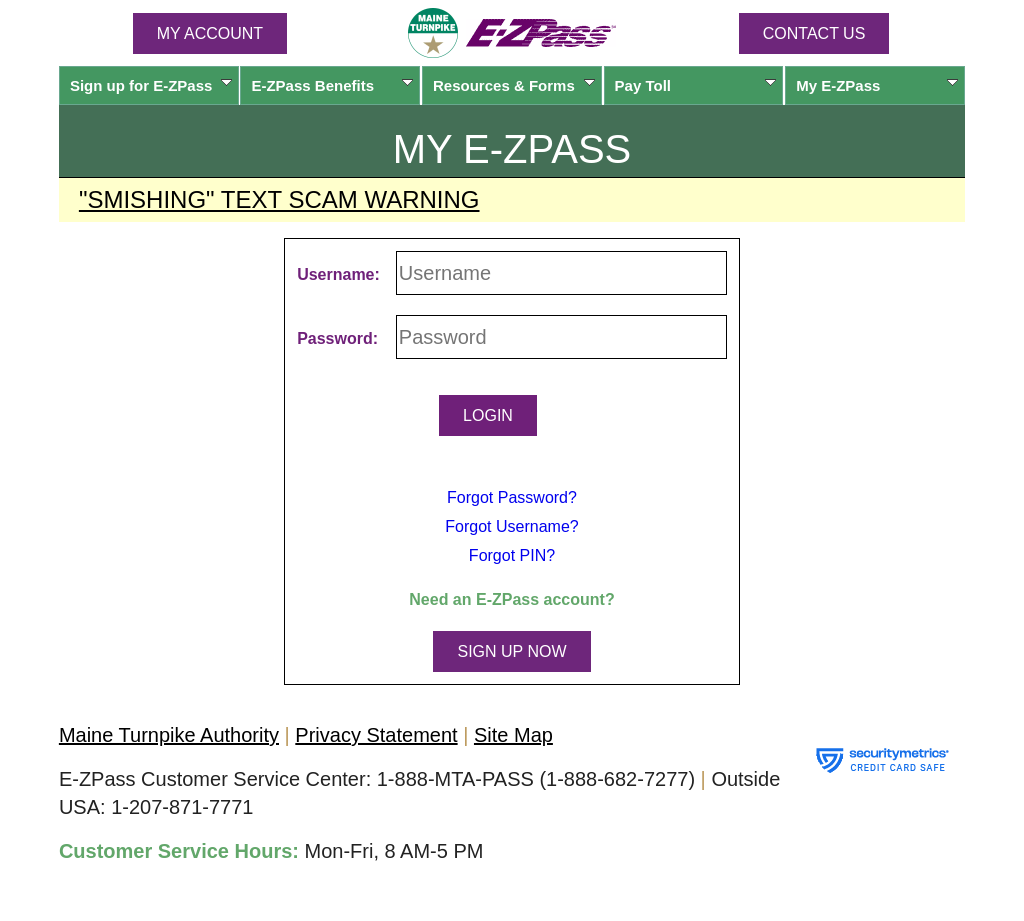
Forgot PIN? (512, 555)
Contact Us (814, 33)
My (877, 85)
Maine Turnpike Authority (169, 735)
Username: (338, 274)
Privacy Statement (376, 735)
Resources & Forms (514, 85)
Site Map (513, 735)
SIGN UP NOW (511, 651)
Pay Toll (696, 85)
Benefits (332, 85)
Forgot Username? (511, 526)
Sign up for (151, 85)
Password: (337, 338)
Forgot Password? (512, 497)
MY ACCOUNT (210, 33)
